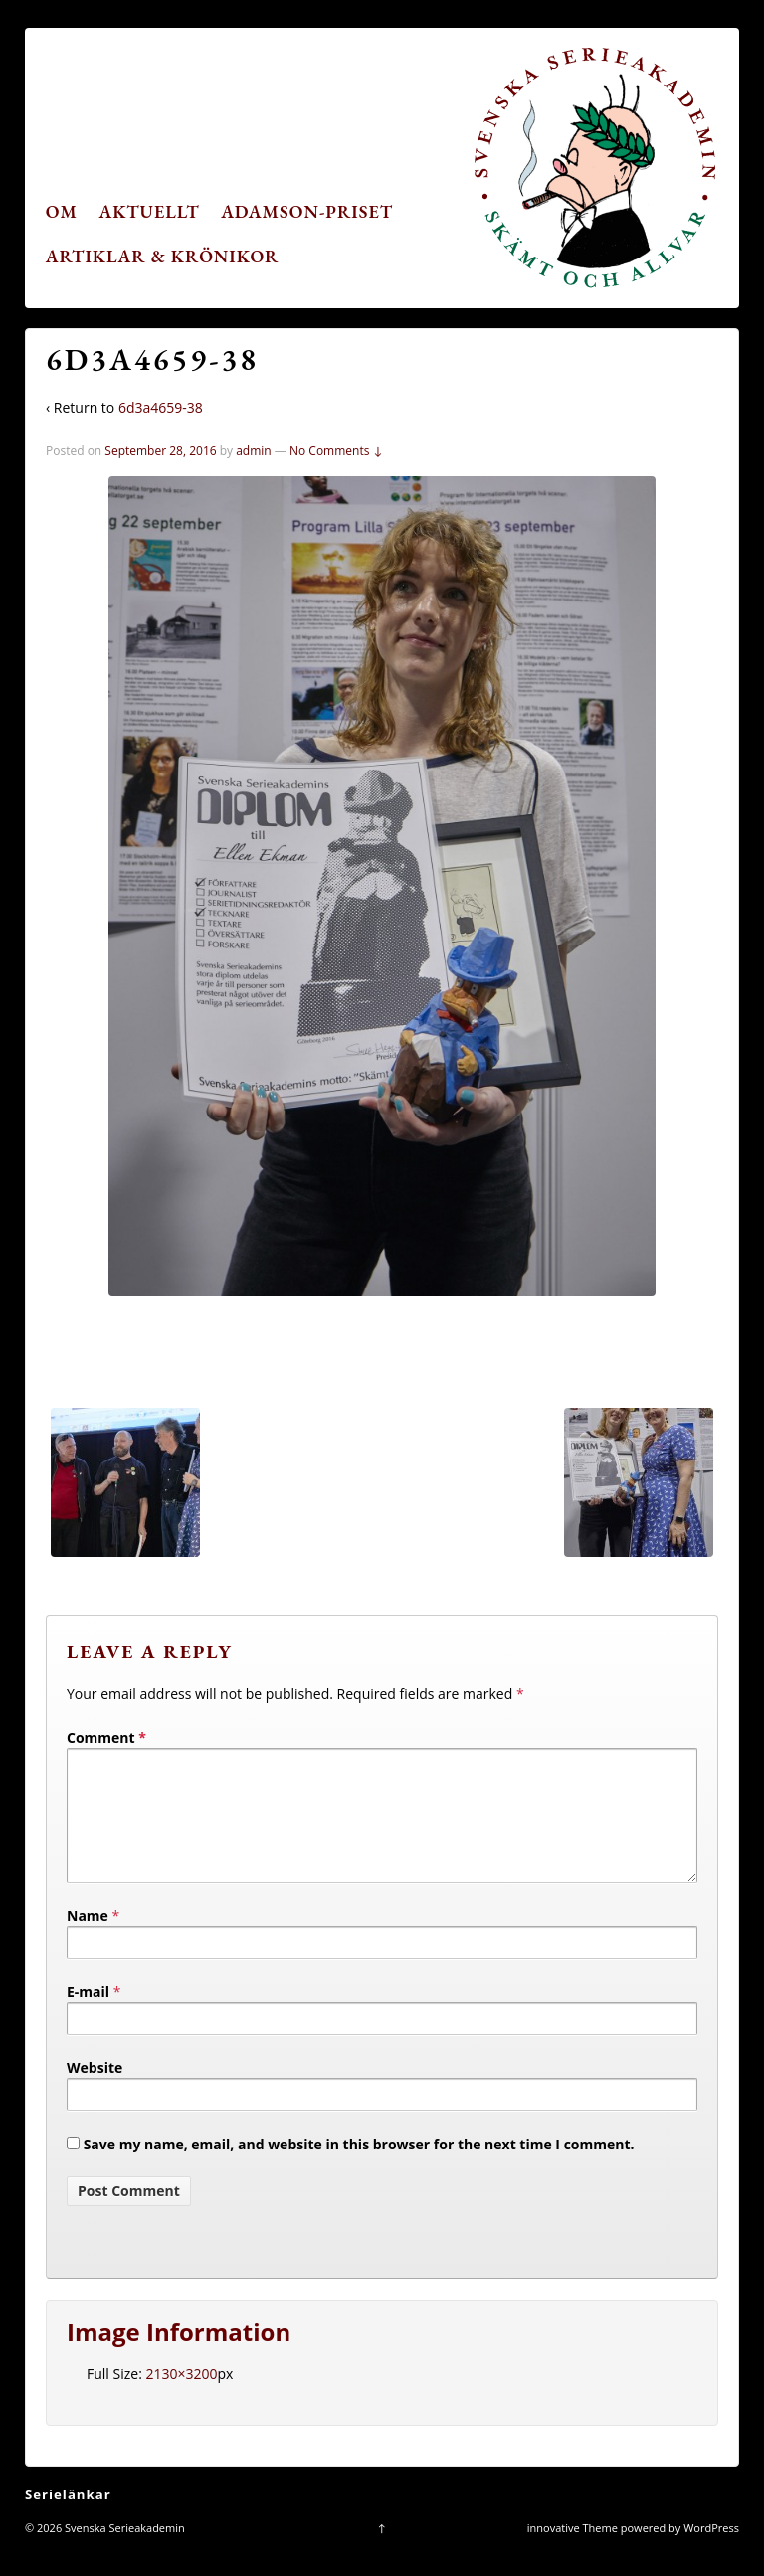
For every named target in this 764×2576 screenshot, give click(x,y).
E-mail (88, 2015)
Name (87, 1939)
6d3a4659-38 (160, 407)
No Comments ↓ (336, 450)
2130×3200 (181, 2397)
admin (254, 450)
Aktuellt (149, 211)
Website (94, 2091)
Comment (106, 1737)
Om (62, 211)
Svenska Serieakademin (123, 2551)
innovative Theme (572, 2551)
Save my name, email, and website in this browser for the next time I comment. (359, 2167)
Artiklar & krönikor (163, 256)
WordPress (711, 2551)
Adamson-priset (307, 211)
